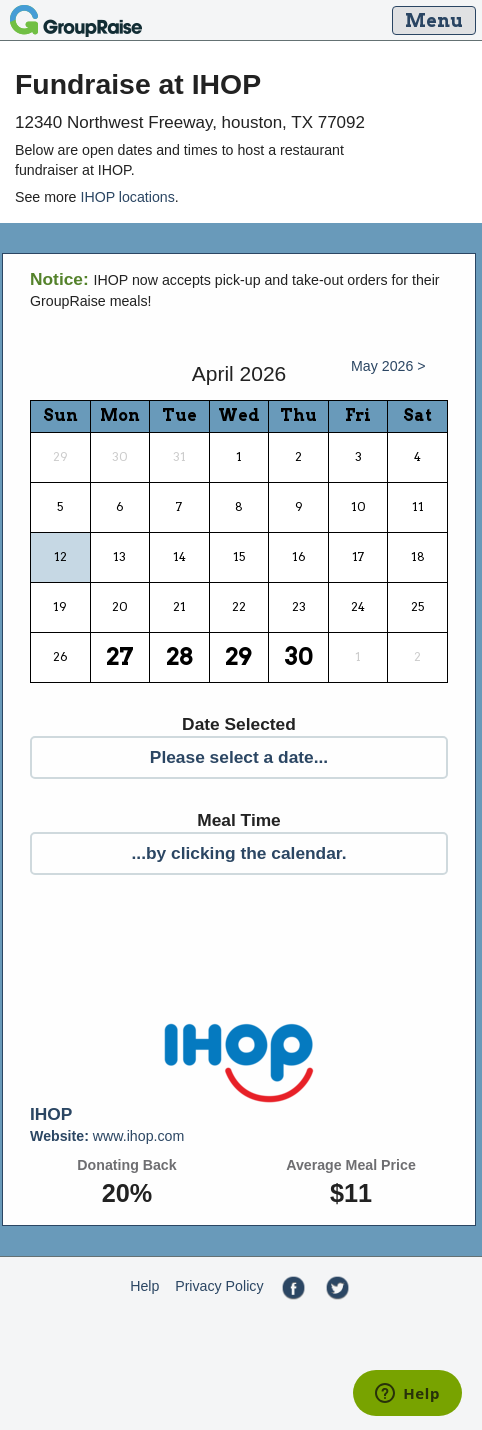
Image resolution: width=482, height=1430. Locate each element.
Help (144, 1286)
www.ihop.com (107, 1136)
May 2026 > (388, 366)
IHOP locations (127, 197)
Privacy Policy (219, 1286)
